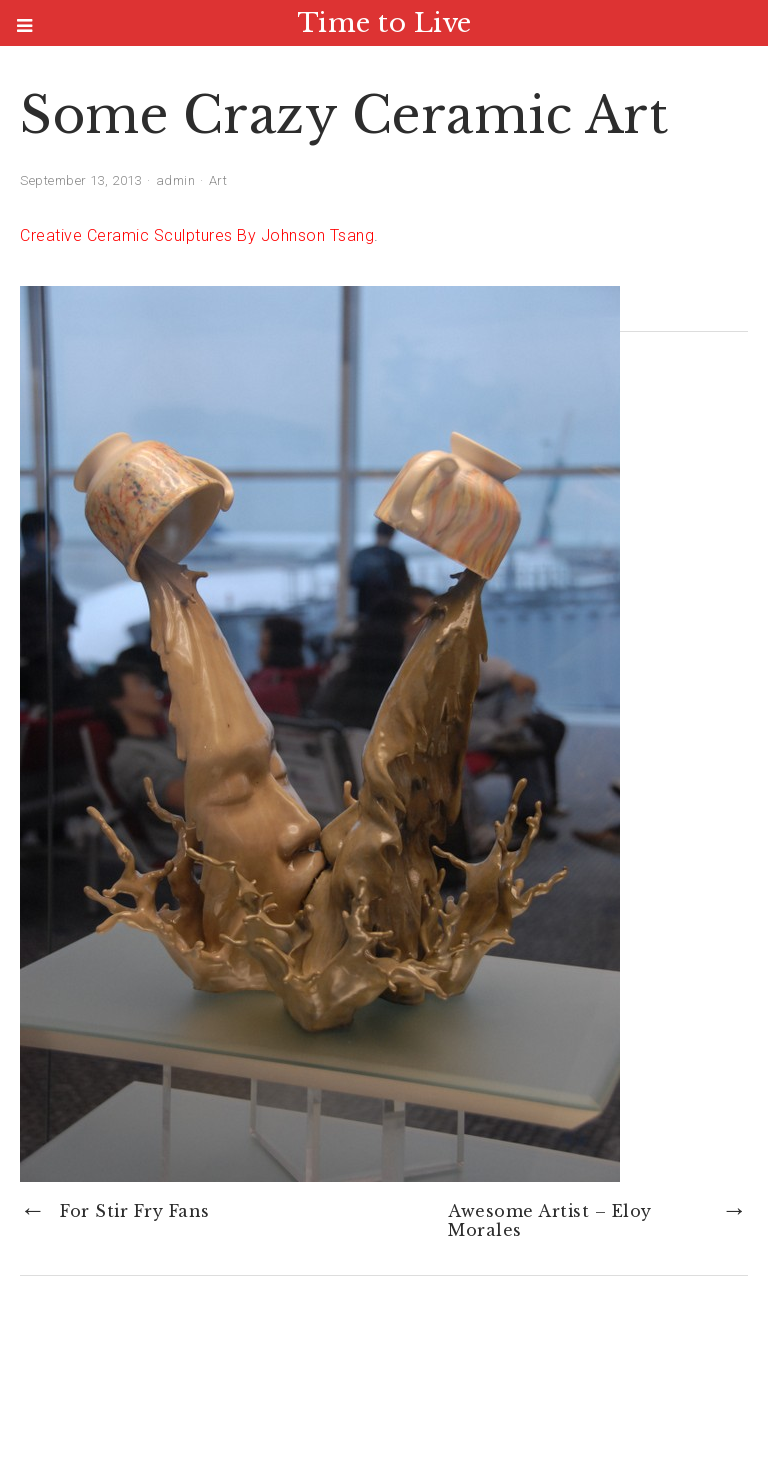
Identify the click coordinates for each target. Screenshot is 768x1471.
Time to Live (384, 23)
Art (218, 180)
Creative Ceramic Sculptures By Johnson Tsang (197, 235)
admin (176, 180)
